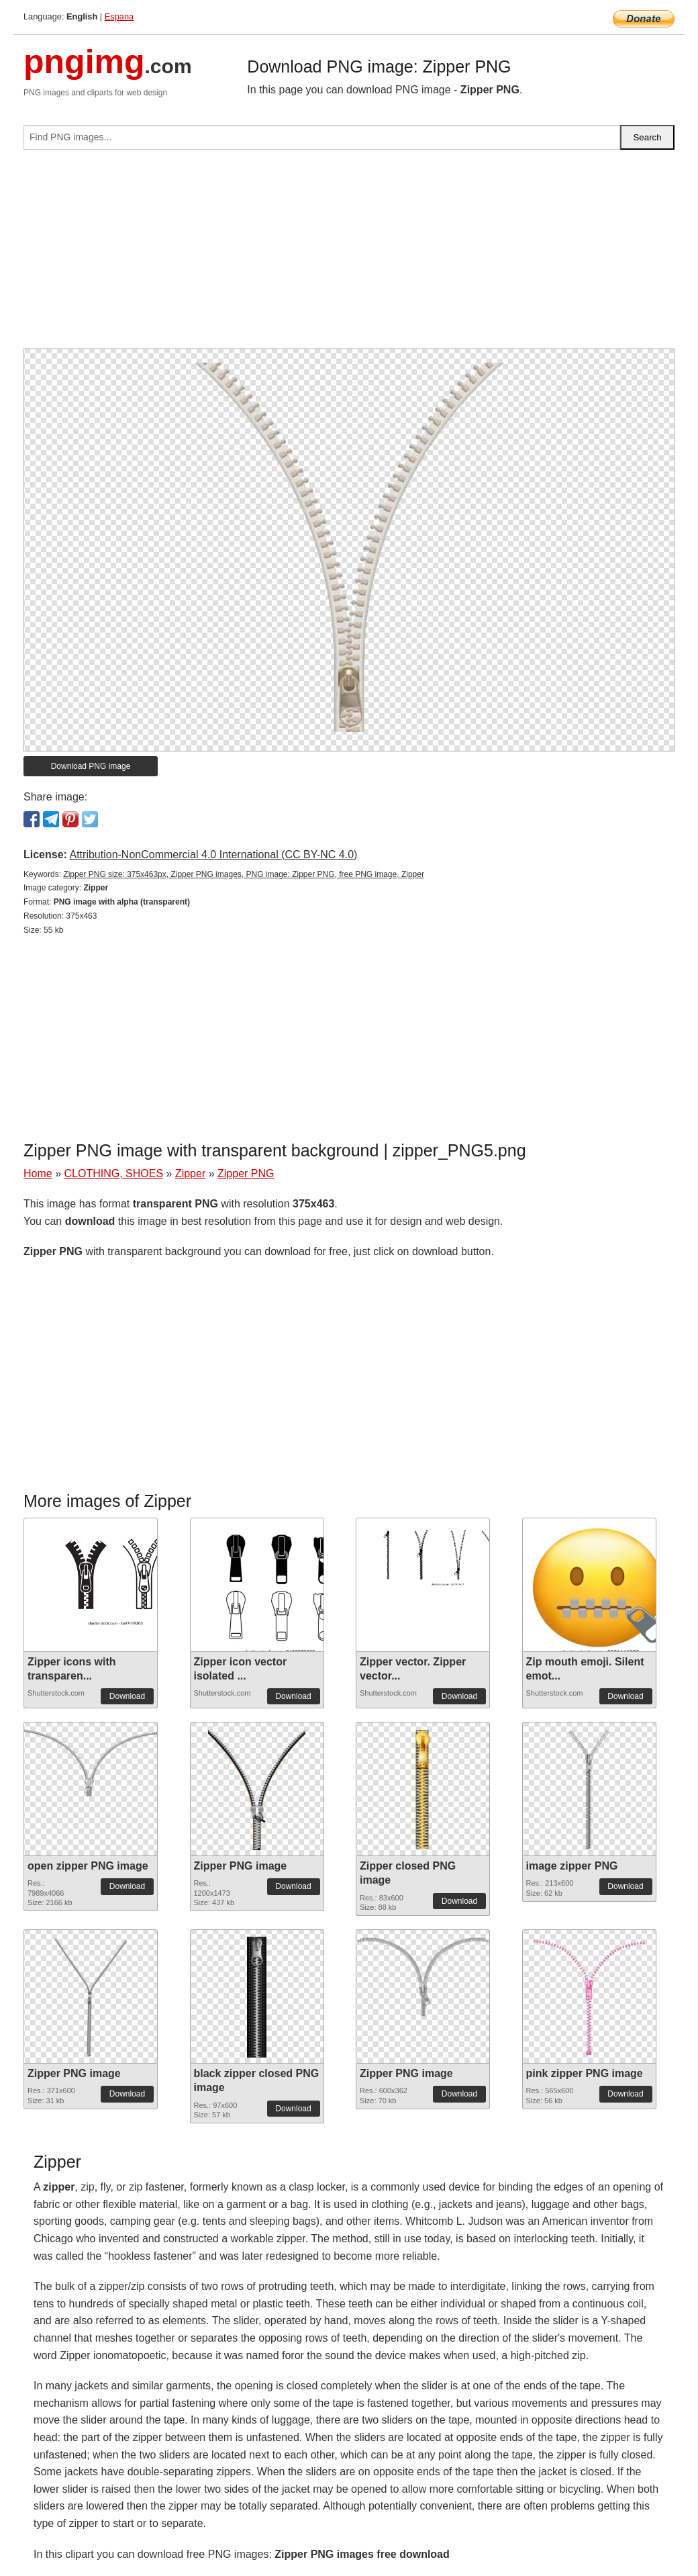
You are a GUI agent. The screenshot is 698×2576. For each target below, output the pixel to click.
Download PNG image (91, 766)
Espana (119, 16)
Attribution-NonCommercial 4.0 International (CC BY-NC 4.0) (213, 854)
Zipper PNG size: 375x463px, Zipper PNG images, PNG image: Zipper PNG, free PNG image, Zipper (243, 874)
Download (127, 1696)
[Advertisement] (349, 254)
